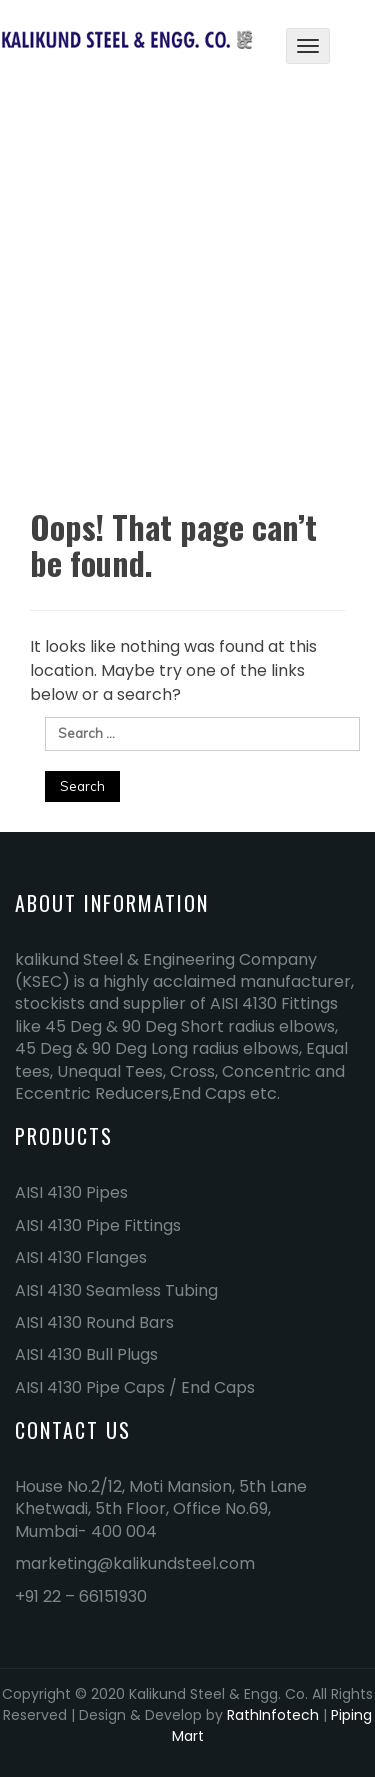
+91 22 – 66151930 (81, 1596)
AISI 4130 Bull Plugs (86, 1354)
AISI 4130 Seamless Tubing (116, 1290)
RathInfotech (273, 1715)
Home (157, 317)
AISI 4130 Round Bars (94, 1322)
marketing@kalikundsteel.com (135, 1563)
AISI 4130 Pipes (71, 1192)
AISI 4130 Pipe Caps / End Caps (135, 1387)
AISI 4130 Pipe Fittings (98, 1225)
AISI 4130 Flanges (81, 1257)
